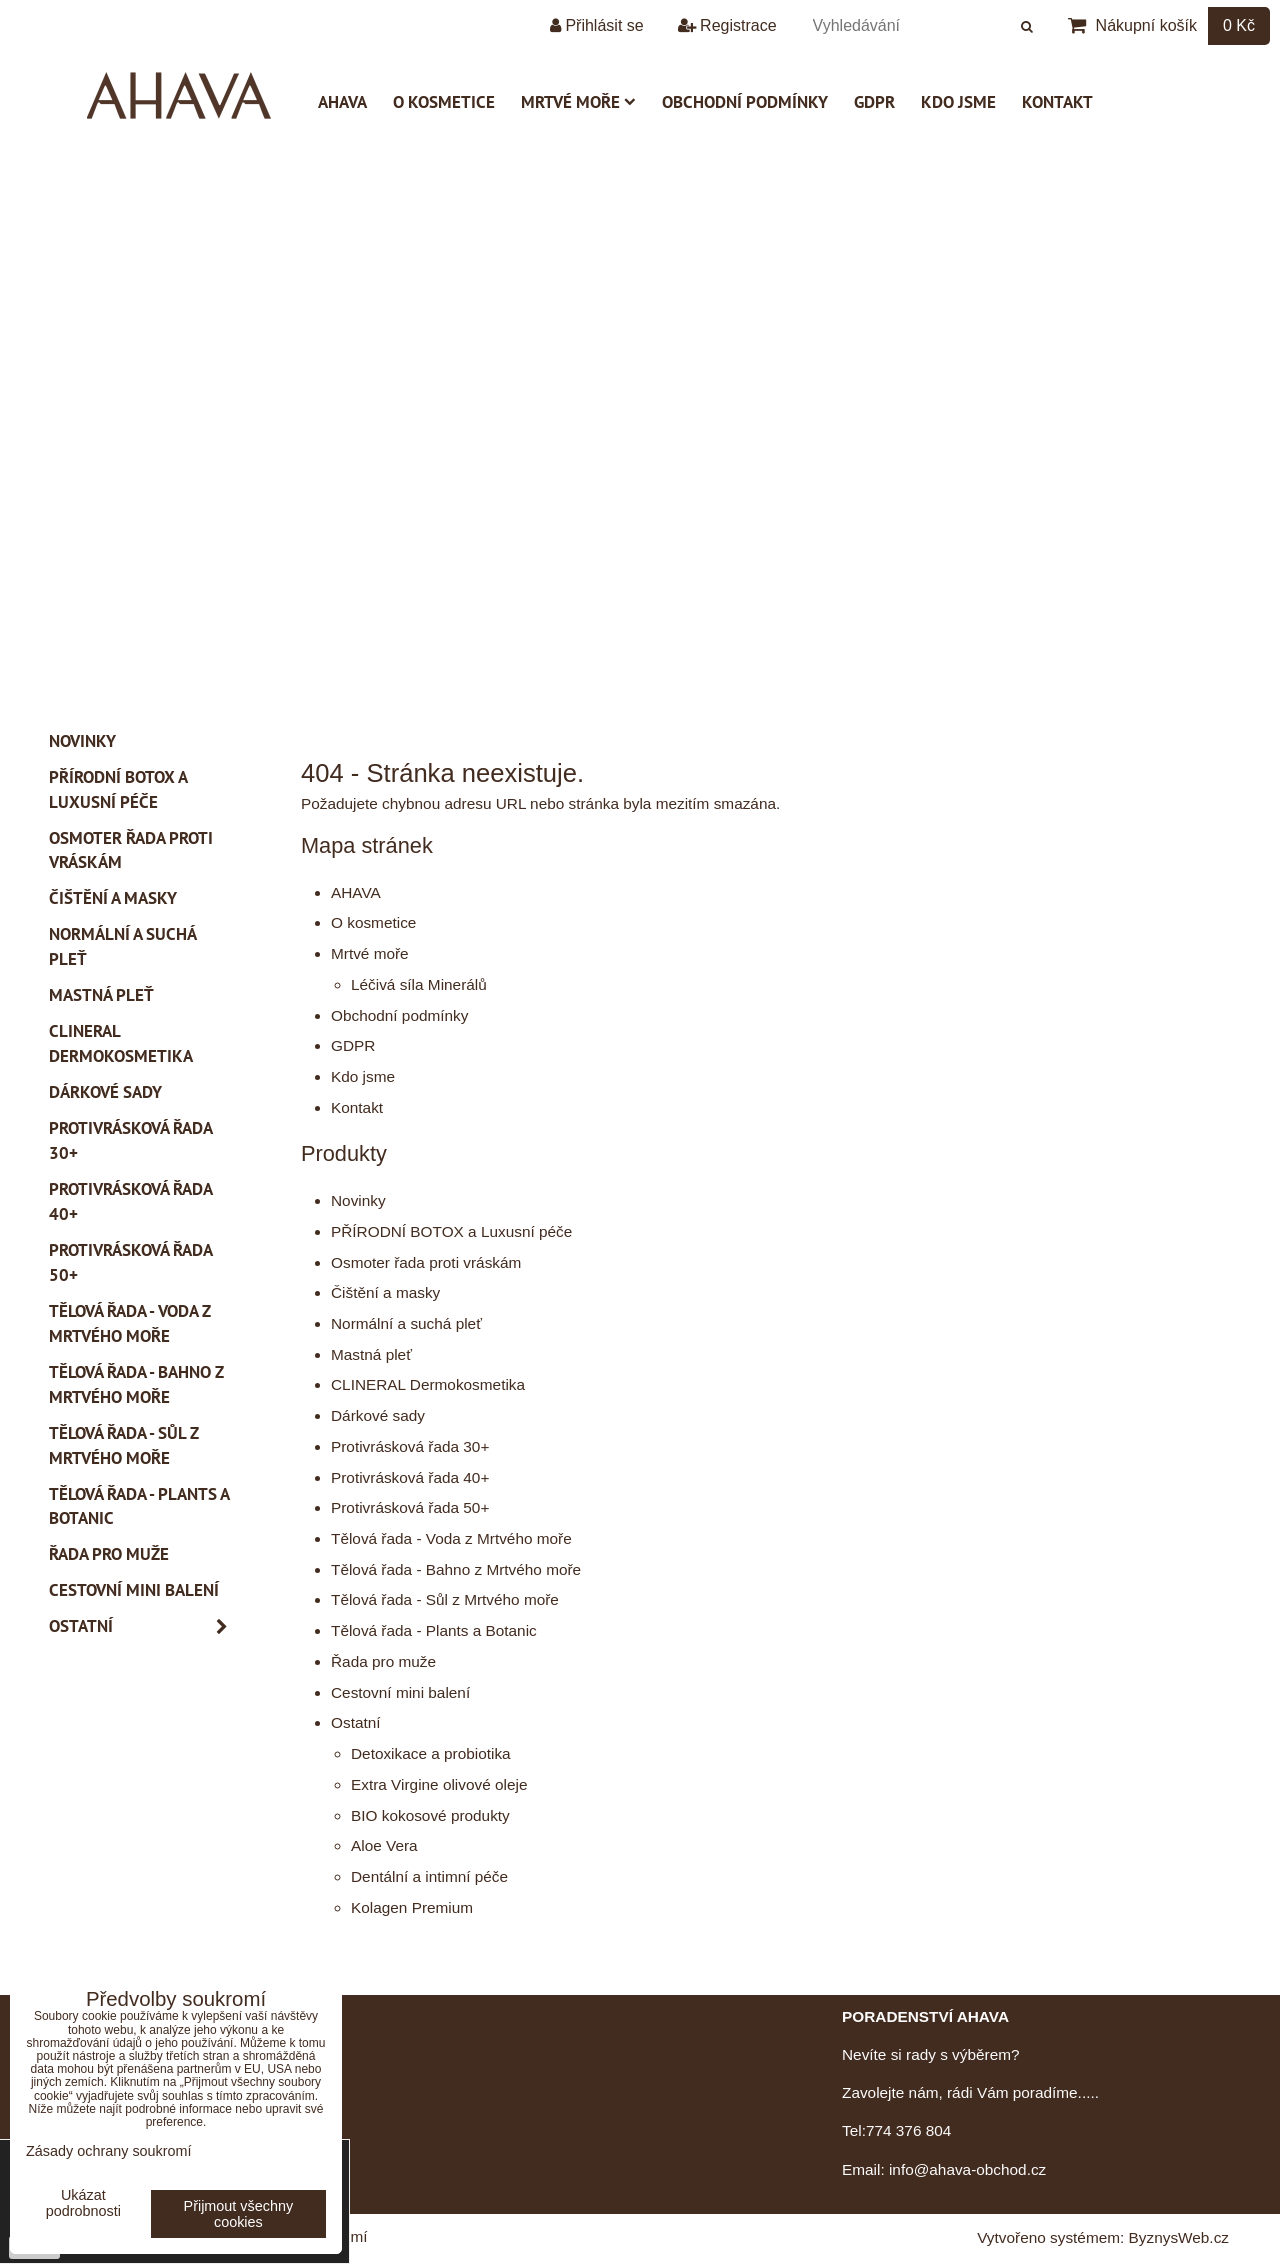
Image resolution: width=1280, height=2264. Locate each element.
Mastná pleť (371, 1354)
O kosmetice (444, 102)
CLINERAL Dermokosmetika (428, 1384)
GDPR (874, 102)
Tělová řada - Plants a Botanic (434, 1630)
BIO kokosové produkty (430, 1815)
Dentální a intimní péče (429, 1876)
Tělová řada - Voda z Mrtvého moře (451, 1538)
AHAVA (342, 102)
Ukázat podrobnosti (83, 2203)
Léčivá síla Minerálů (419, 984)
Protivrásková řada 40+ (410, 1477)
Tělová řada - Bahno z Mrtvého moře (456, 1569)
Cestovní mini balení (400, 1692)
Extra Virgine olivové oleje (439, 1784)
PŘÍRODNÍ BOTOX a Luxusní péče (451, 1231)
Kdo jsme (958, 102)
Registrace (727, 25)
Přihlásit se (597, 25)
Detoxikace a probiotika (431, 1753)
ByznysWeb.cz (1179, 2237)
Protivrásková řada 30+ (410, 1446)
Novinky (358, 1200)
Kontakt (1057, 102)
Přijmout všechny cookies (239, 2214)
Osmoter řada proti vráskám (426, 1262)
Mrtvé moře (578, 102)
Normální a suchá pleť (406, 1323)
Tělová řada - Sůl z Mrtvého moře (445, 1599)
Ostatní (356, 1722)
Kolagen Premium (412, 1907)
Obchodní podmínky (745, 102)
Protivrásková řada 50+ (410, 1507)
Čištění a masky (385, 1292)
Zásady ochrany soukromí (109, 2151)
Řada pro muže (383, 1661)
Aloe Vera (384, 1845)
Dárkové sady (378, 1415)
